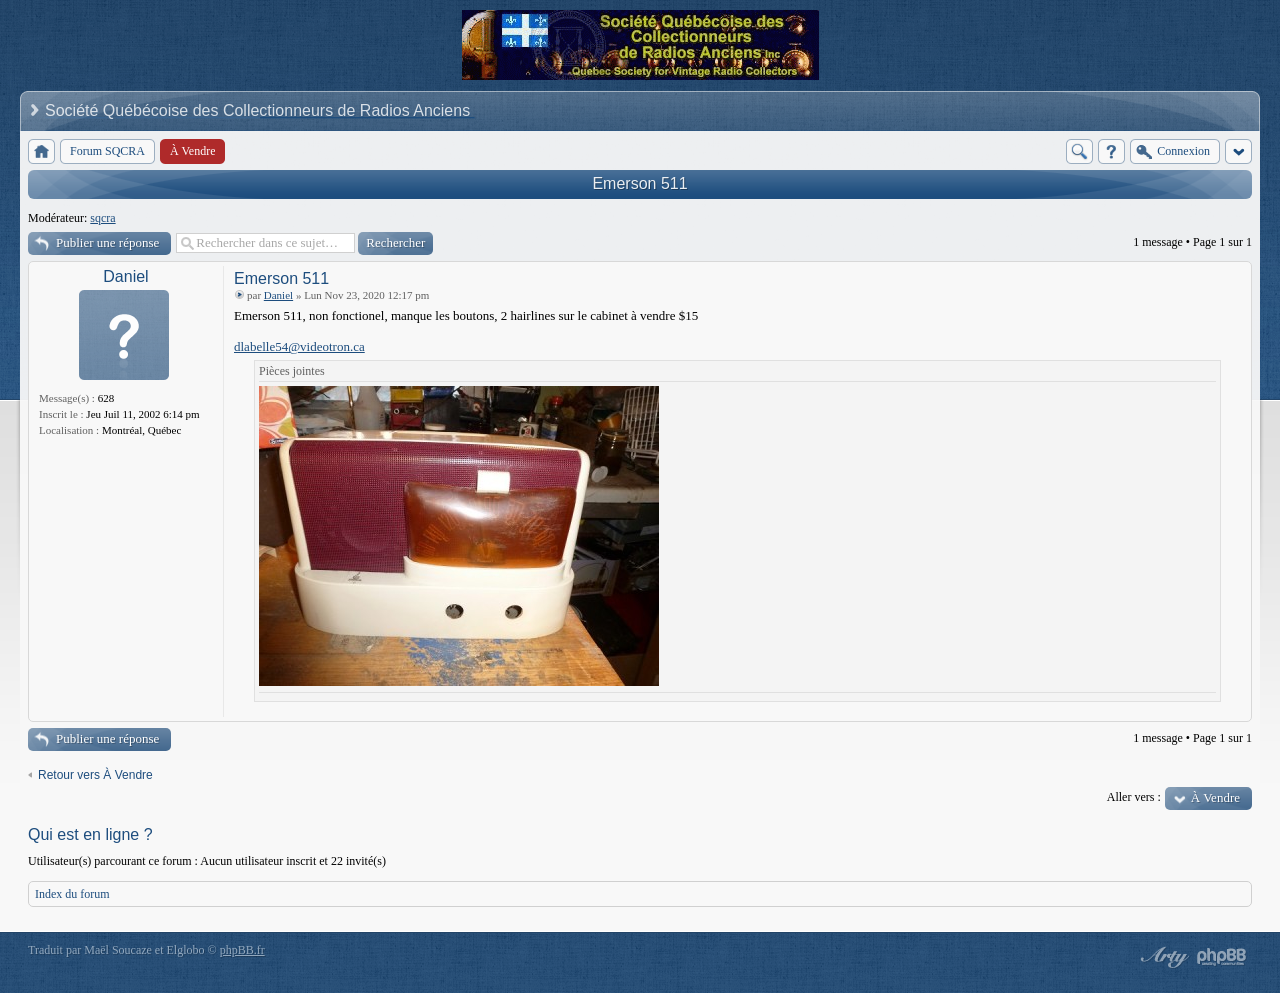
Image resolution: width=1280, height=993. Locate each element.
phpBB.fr (242, 950)
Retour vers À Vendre (95, 775)
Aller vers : (1134, 797)
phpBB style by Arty (1162, 957)
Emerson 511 (639, 183)
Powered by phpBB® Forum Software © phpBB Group (1222, 957)
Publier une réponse (107, 242)
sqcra (102, 218)
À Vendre (1215, 797)
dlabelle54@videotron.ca (299, 346)
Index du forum (72, 894)
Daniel (125, 276)
